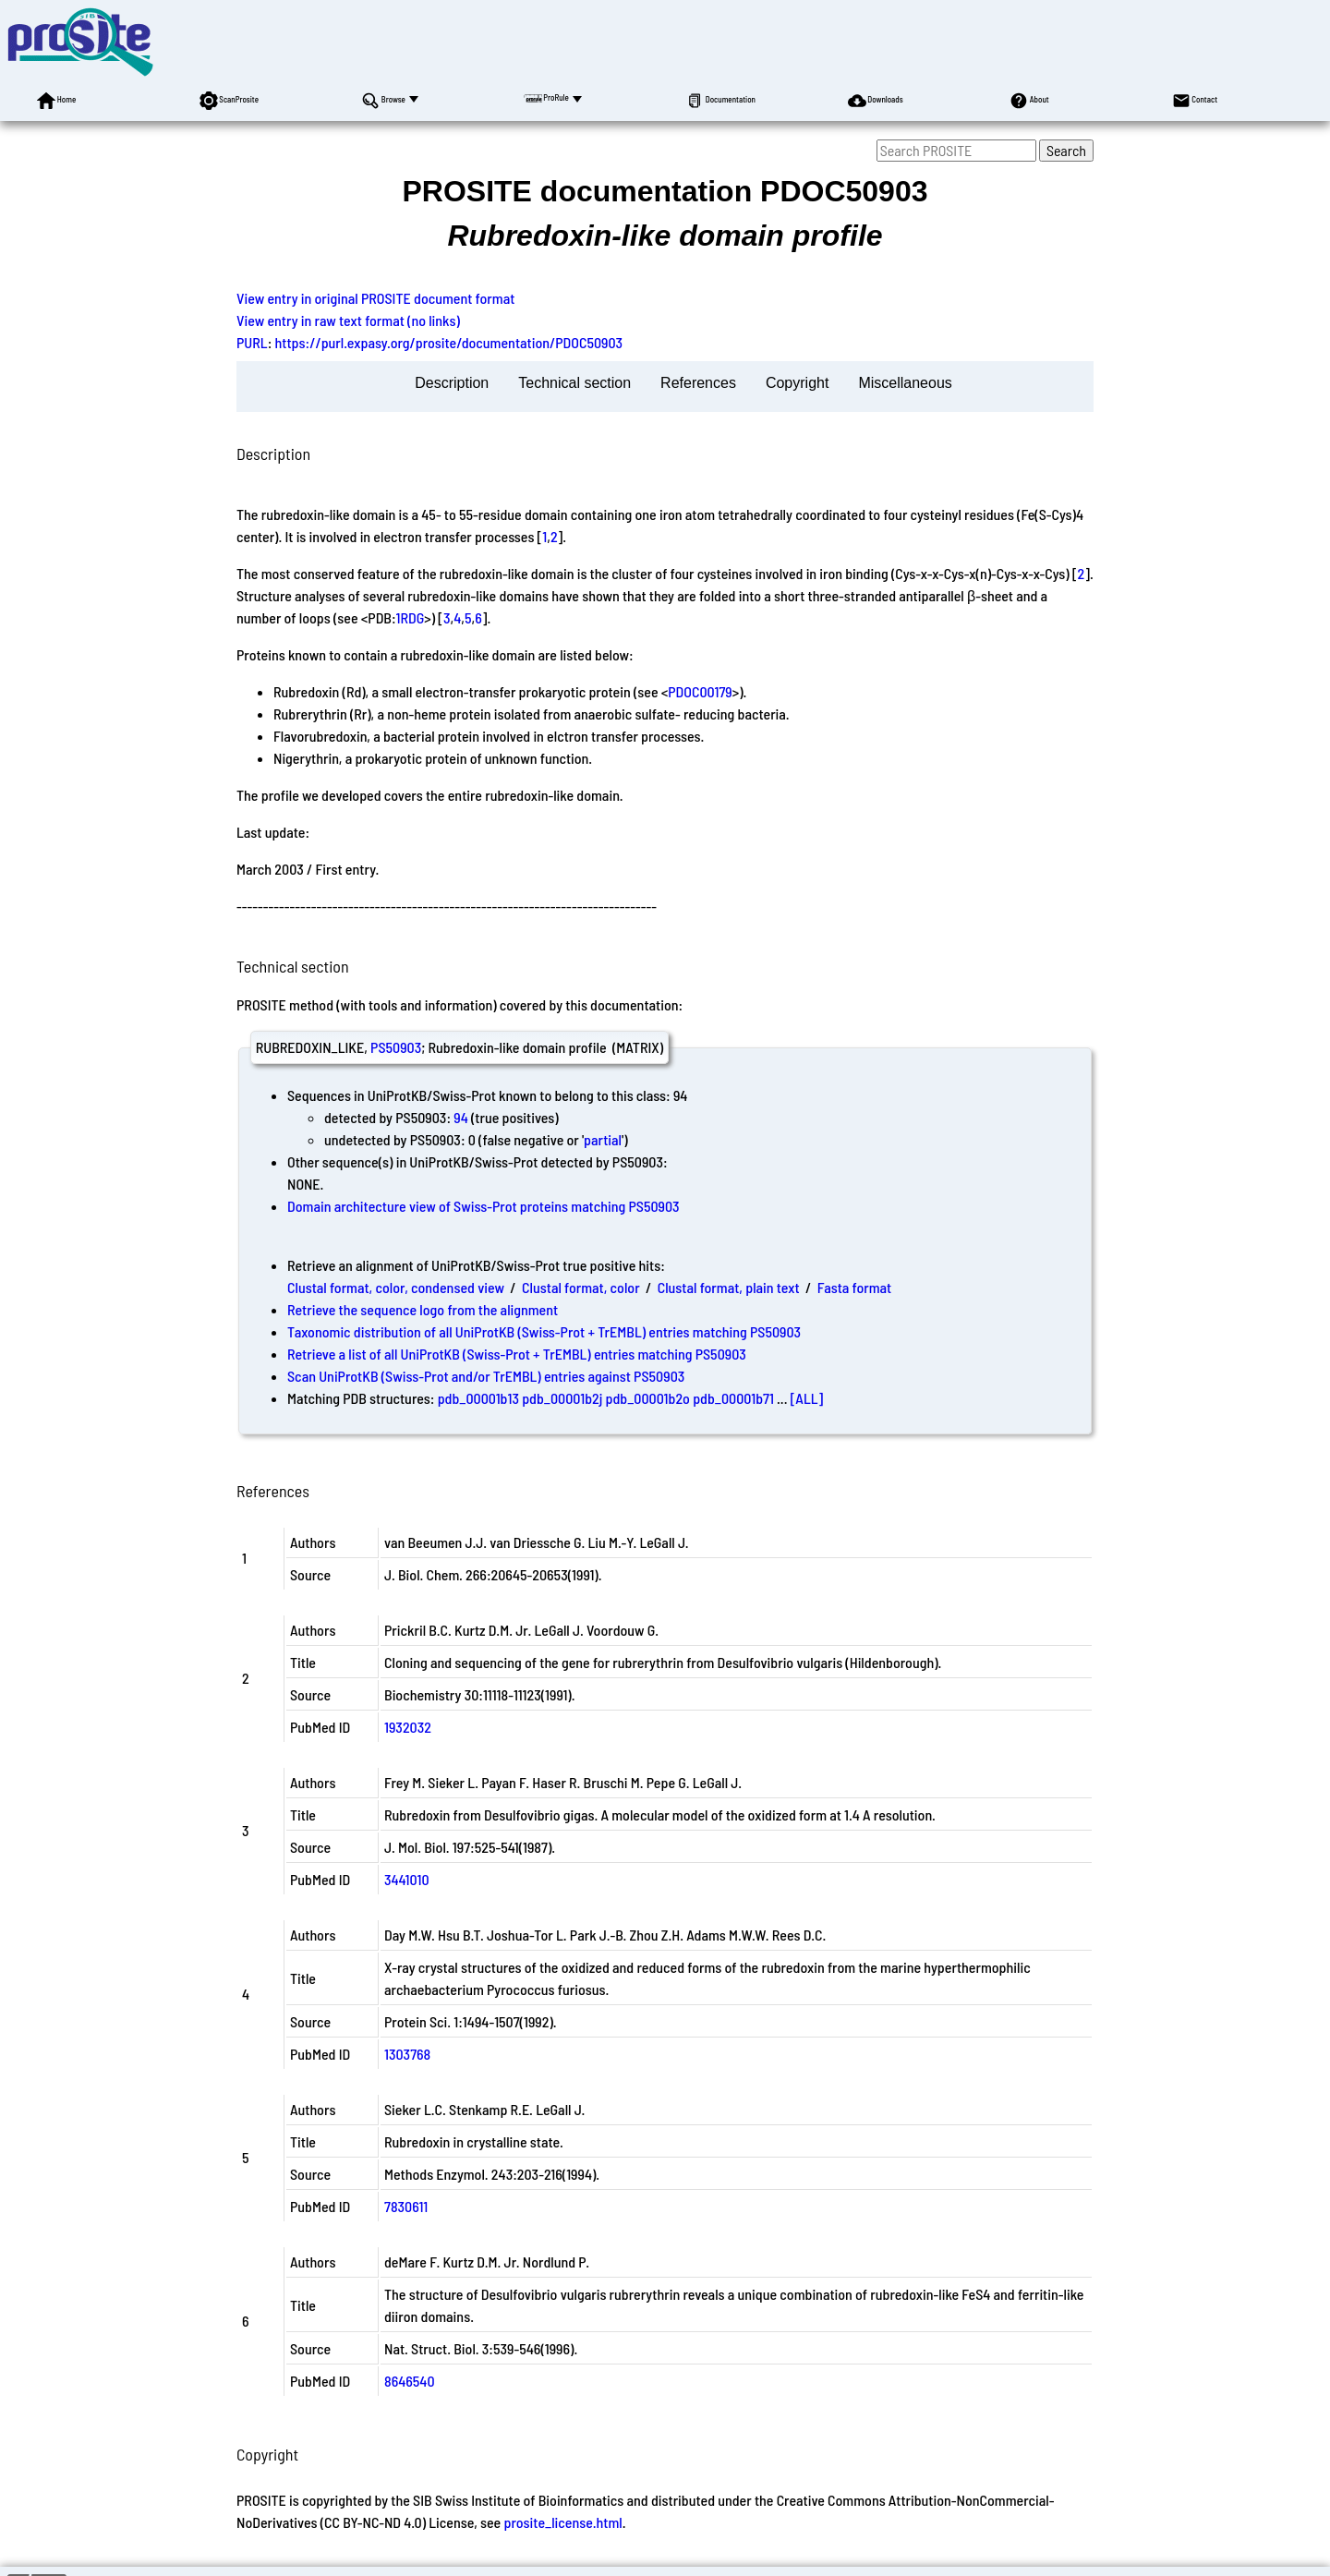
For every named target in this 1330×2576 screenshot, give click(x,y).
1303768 (407, 2053)
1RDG (410, 617)
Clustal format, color (581, 1287)
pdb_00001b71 (733, 1398)
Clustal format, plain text (729, 1287)
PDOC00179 (700, 691)
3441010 (406, 1879)
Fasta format (854, 1287)
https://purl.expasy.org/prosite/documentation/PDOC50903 (449, 342)
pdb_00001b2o (648, 1398)
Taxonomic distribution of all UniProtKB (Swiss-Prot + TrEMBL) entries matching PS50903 (544, 1331)
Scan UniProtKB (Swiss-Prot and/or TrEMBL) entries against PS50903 (485, 1376)
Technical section (574, 383)
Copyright (797, 383)
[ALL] (807, 1398)
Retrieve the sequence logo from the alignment (422, 1309)
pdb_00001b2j (562, 1398)
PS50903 (395, 1047)
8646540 (409, 2380)
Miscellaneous (904, 383)
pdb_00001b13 (478, 1398)
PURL (252, 342)
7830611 (406, 2206)
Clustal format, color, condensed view (395, 1287)
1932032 (407, 1726)
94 (460, 1117)
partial (603, 1139)
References (698, 383)
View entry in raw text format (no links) (348, 320)
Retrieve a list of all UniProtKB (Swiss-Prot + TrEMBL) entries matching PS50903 (516, 1353)
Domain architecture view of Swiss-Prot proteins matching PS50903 (483, 1206)
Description (452, 383)
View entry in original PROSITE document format (375, 298)
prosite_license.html (562, 2522)
